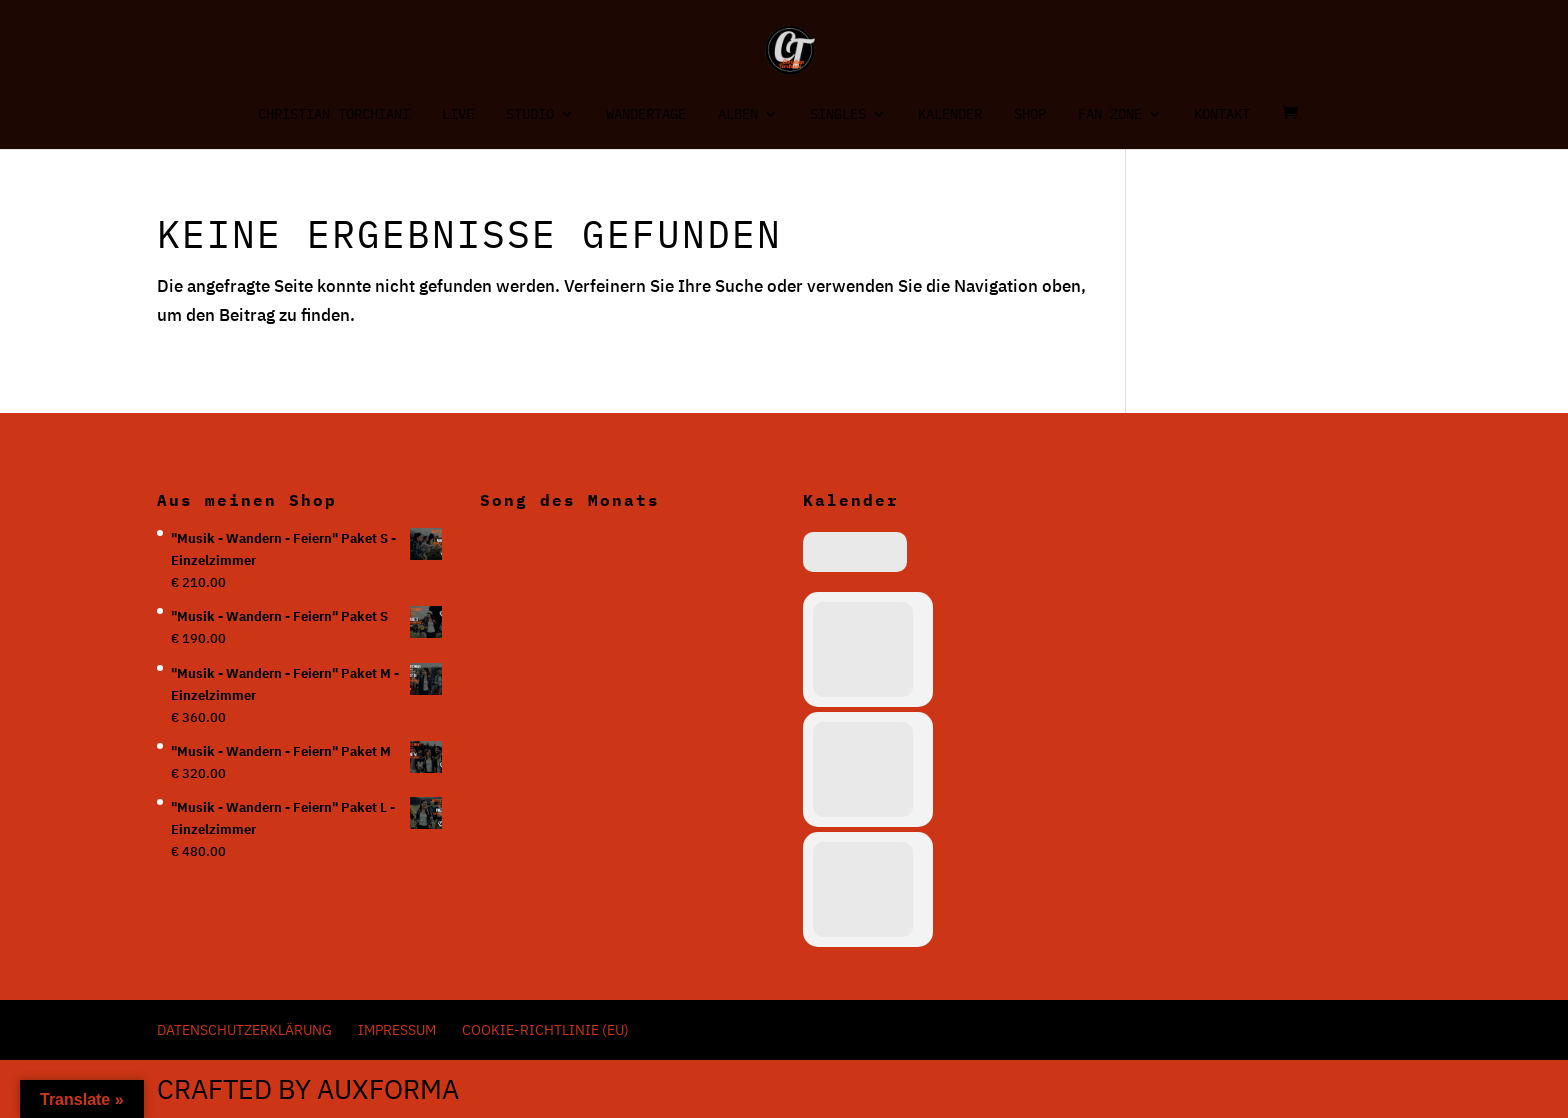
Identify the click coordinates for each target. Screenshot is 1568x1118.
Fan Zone (1110, 115)
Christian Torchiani (334, 115)
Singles (838, 115)
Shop (1030, 115)
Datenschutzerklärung (244, 1030)
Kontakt (1222, 115)
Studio (530, 115)
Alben (738, 115)
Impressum (397, 1030)
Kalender (950, 115)
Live (458, 115)
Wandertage (646, 115)
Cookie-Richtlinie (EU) (545, 1030)
